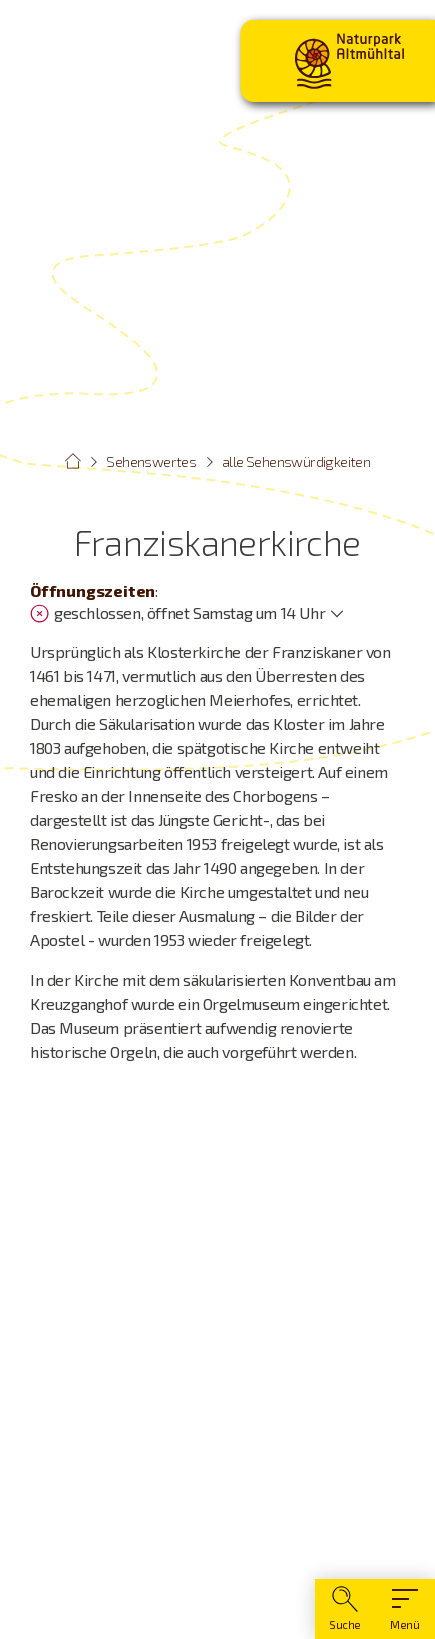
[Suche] (345, 1609)
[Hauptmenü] (405, 1609)
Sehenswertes (151, 461)
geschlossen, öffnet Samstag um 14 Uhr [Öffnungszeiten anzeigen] (177, 613)
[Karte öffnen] (217, 1355)
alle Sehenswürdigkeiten (296, 461)
